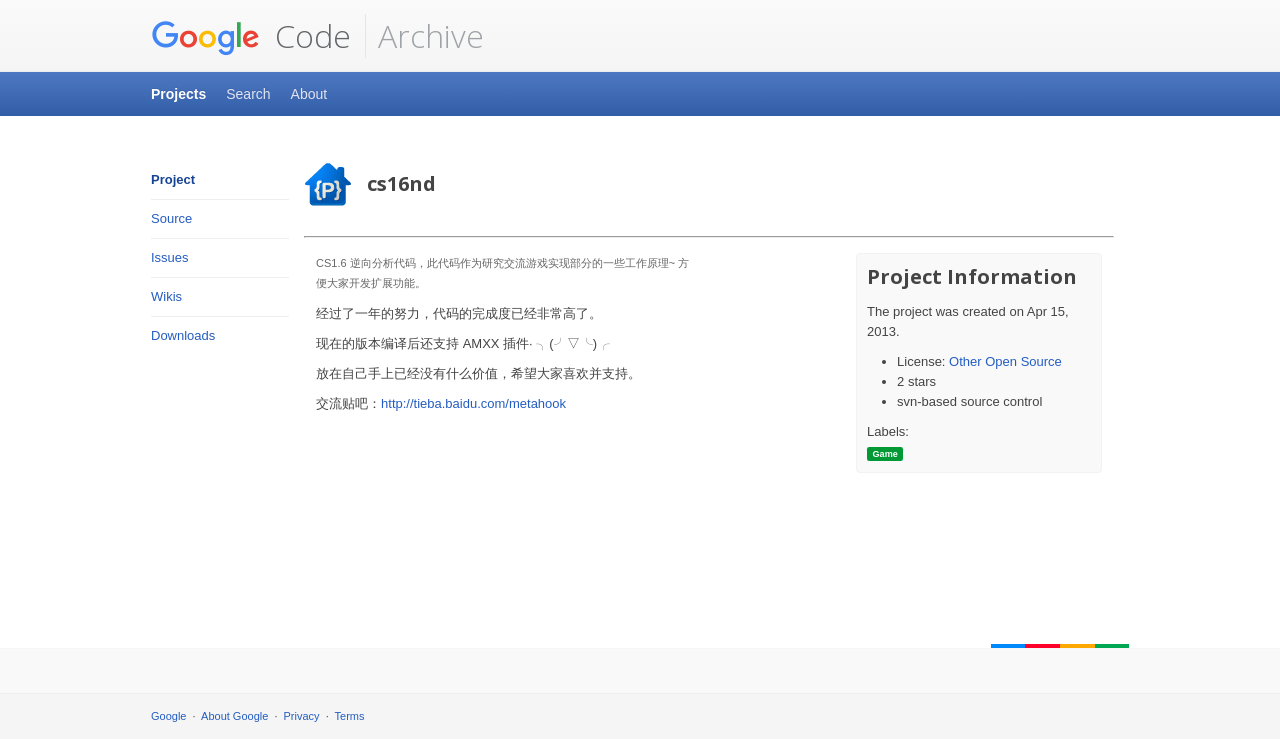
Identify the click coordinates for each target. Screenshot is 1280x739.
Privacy (302, 716)
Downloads (183, 335)
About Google (234, 716)
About (309, 94)
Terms (350, 716)
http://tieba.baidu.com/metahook (473, 403)
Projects (178, 94)
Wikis (166, 296)
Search (248, 94)
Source (171, 218)
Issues (170, 257)
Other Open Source (1005, 361)
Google (168, 716)
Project (173, 179)
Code (251, 36)
